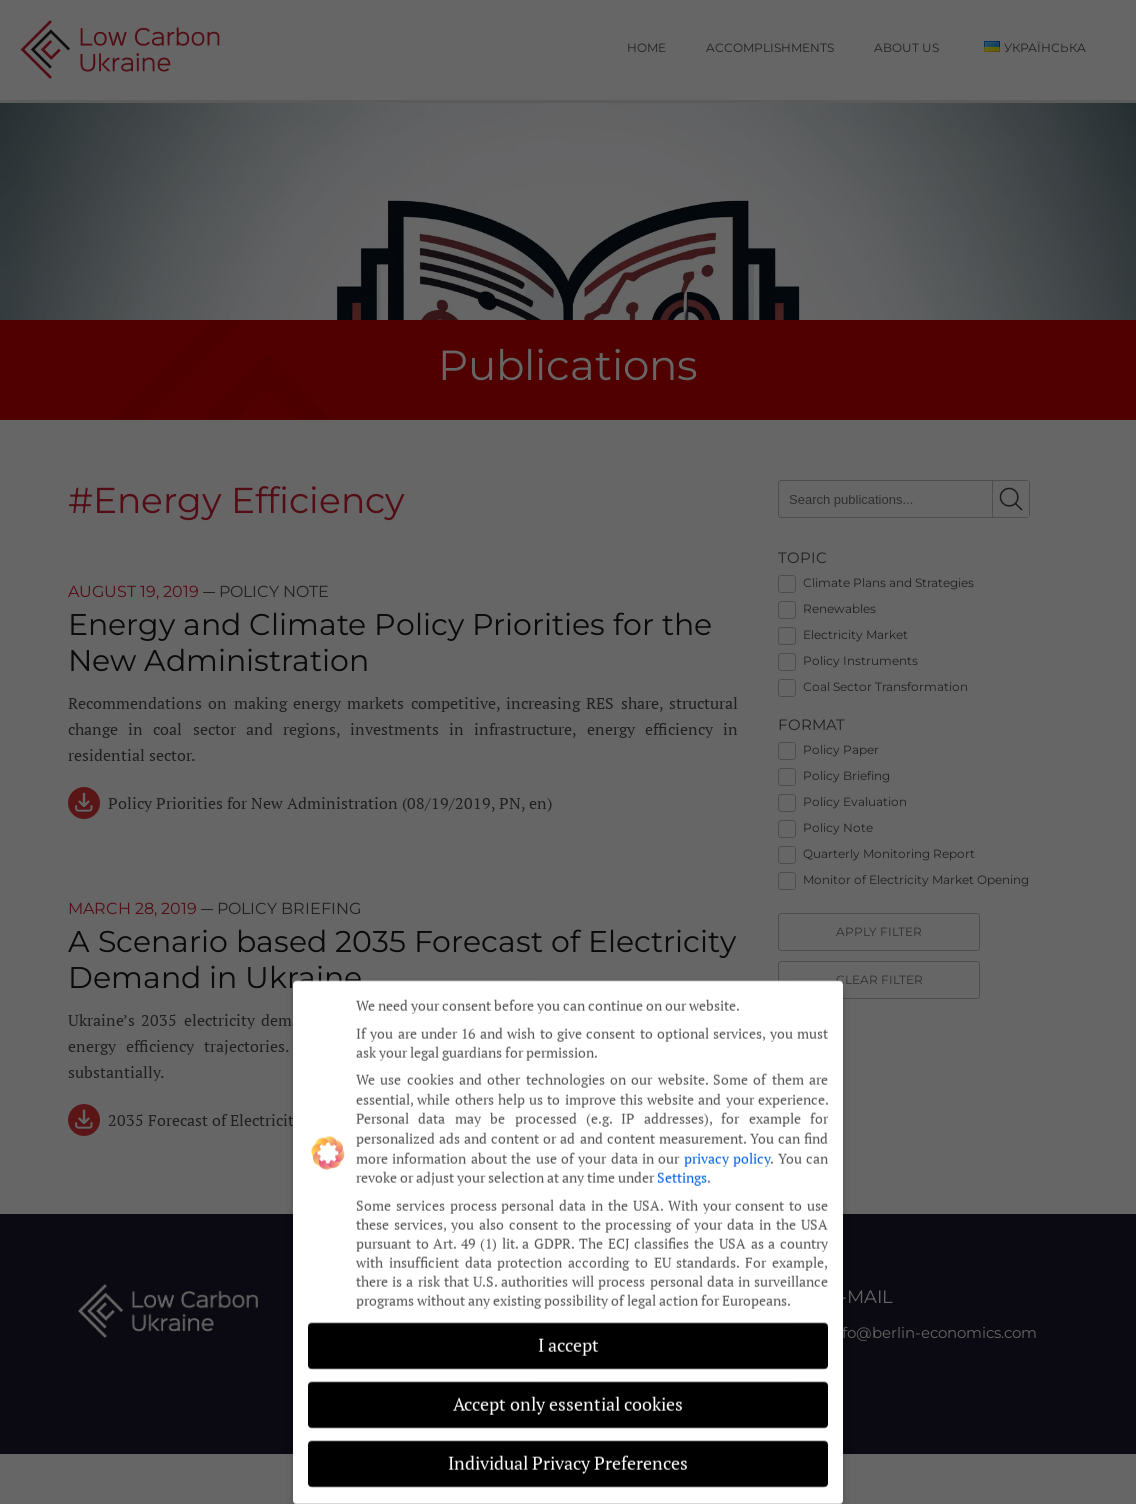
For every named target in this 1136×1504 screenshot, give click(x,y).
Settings (682, 1153)
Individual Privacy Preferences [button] (568, 1439)
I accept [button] (568, 1322)
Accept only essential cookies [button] (568, 1380)
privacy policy (727, 1134)
